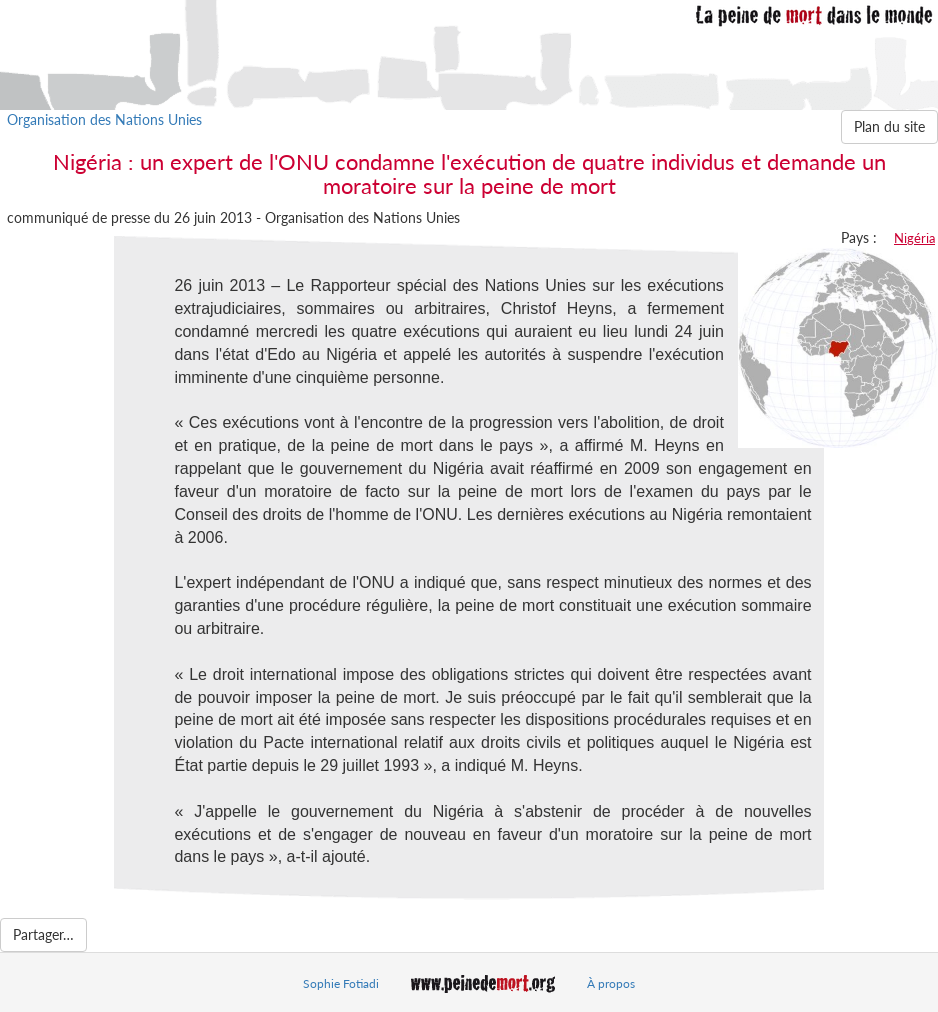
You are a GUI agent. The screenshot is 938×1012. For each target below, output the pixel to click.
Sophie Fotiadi (341, 983)
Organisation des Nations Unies (104, 119)
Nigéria (914, 238)
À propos (611, 983)
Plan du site (889, 126)
